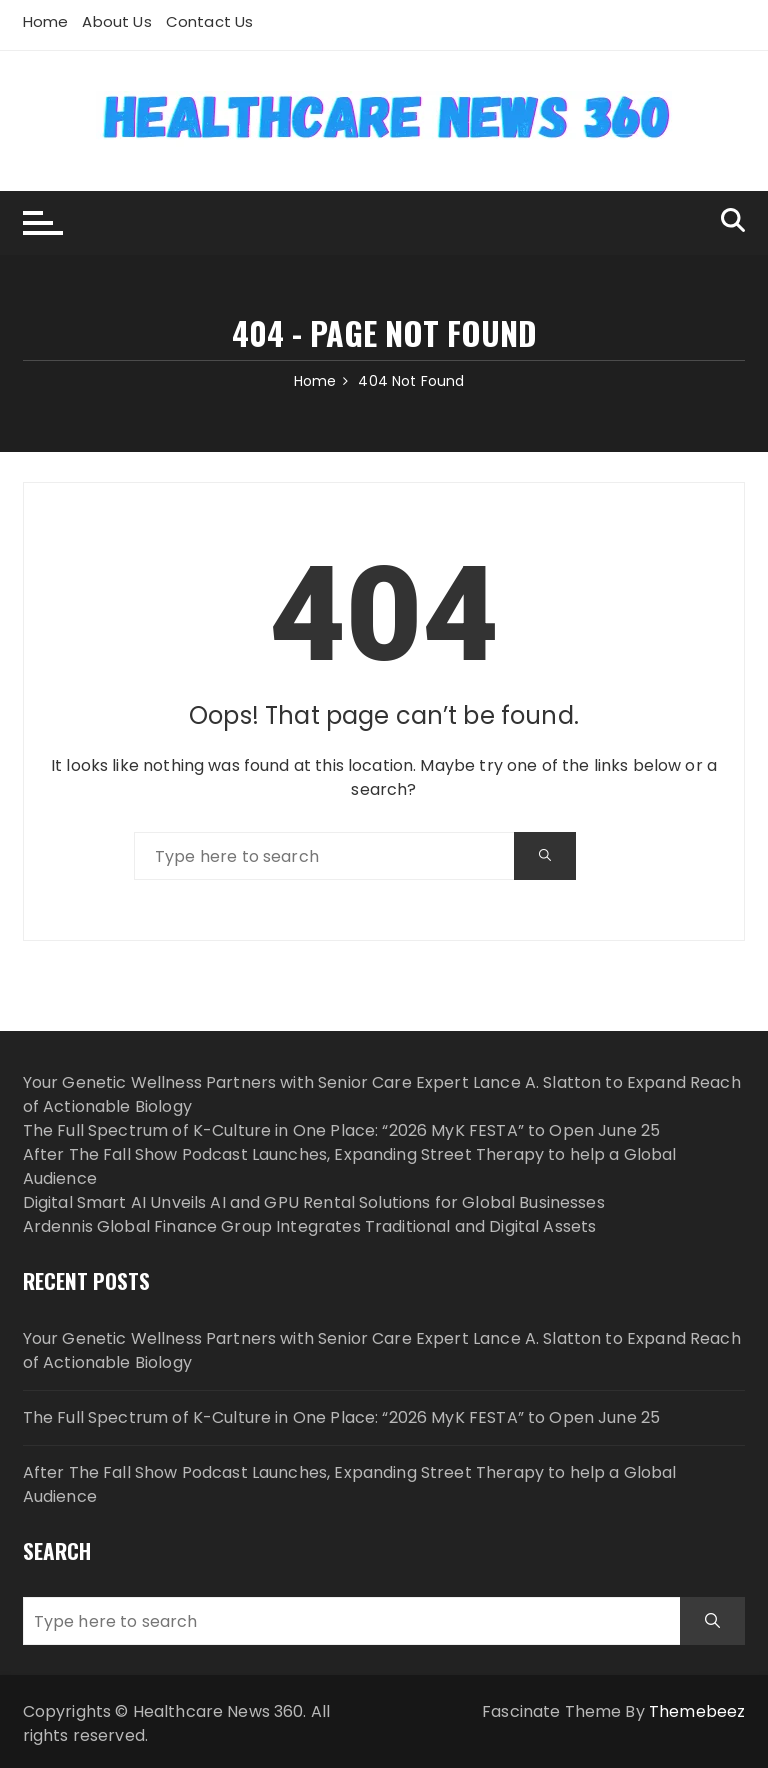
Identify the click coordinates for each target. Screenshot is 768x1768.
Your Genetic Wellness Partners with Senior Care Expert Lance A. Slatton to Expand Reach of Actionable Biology (382, 1350)
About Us (116, 21)
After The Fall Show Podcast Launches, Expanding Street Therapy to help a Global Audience (350, 1484)
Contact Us (210, 21)
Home (46, 21)
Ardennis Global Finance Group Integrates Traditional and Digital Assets (310, 1226)
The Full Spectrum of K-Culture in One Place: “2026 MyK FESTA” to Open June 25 (342, 1130)
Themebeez (697, 1711)
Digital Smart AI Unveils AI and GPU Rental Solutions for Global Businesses (314, 1202)
